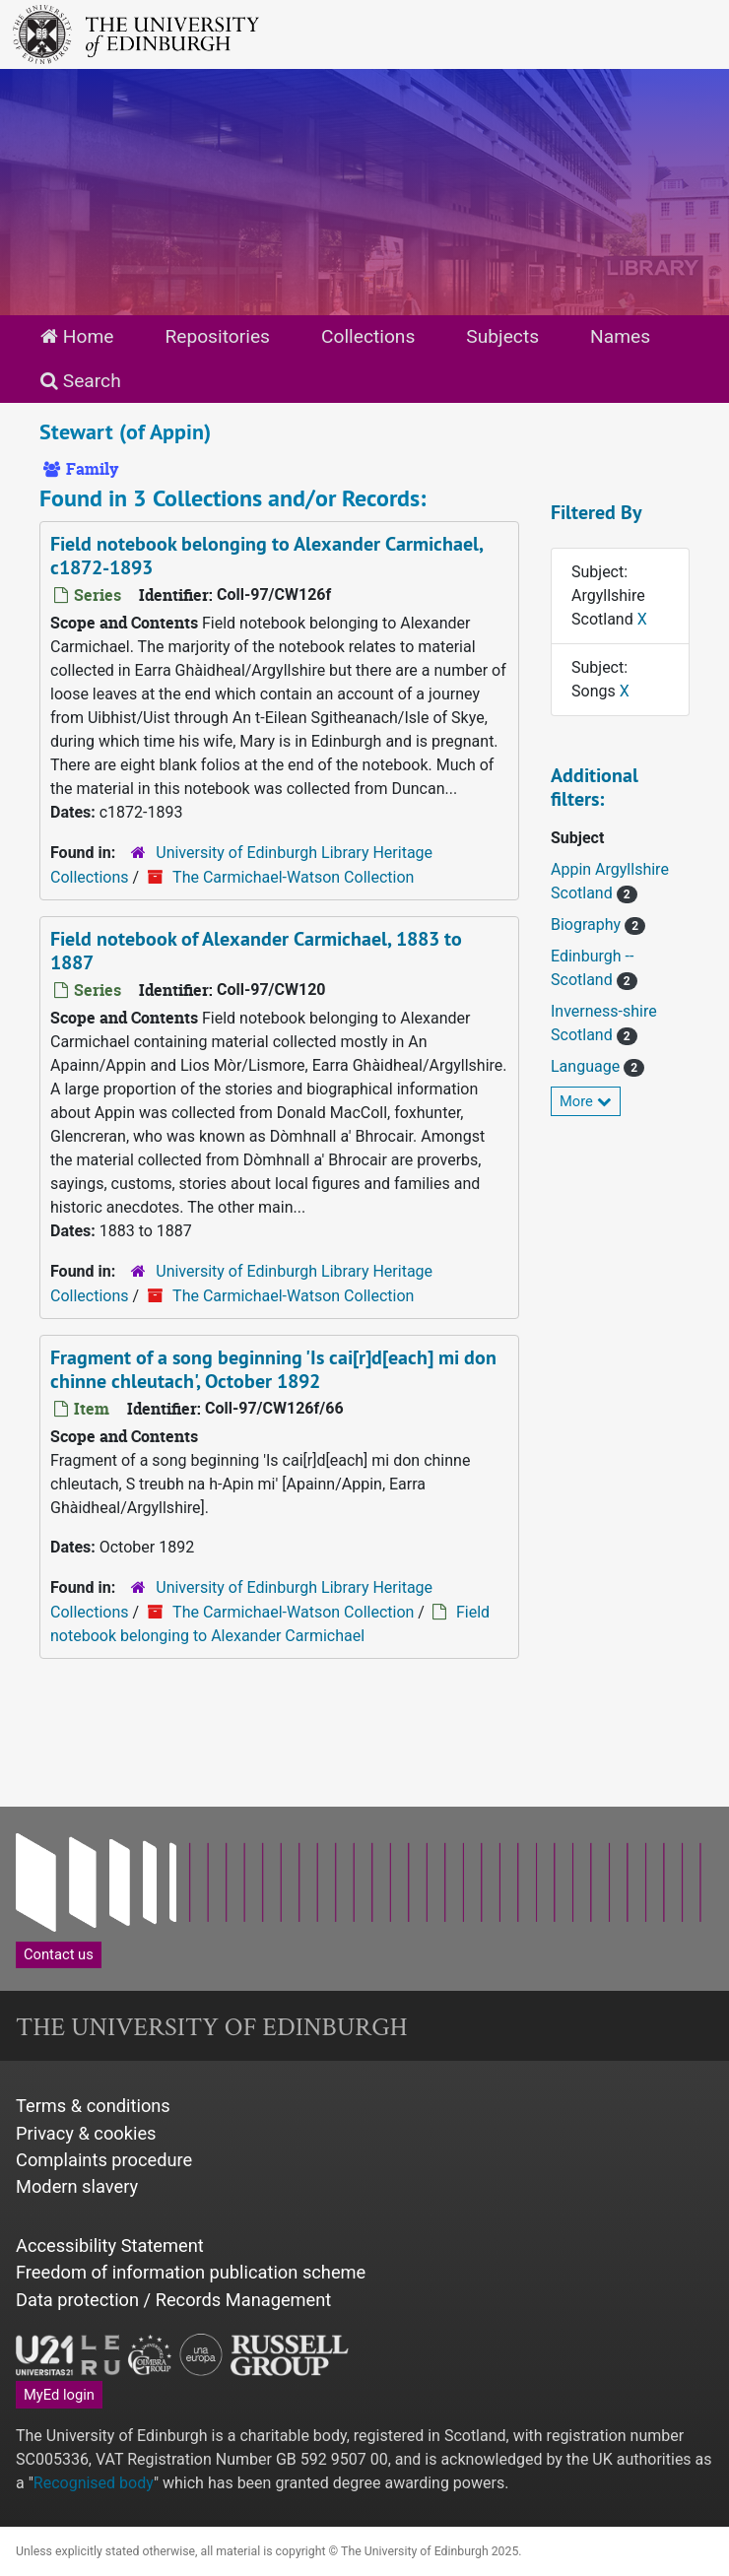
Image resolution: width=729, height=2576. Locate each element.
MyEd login (59, 2395)
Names (620, 336)
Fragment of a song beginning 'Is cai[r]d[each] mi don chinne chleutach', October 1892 (273, 1369)
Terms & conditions (93, 2105)
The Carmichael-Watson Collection (293, 877)
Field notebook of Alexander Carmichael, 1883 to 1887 (256, 950)
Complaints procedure (104, 2159)
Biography (588, 924)
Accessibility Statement (110, 2245)
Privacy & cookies (86, 2133)
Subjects (502, 336)
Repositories (217, 336)
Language (587, 1066)
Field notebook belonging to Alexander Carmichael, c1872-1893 (267, 555)
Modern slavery (77, 2186)
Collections (368, 336)
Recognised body (93, 2483)
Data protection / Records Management (173, 2299)
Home (76, 336)
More (586, 1101)
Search (80, 380)
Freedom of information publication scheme (190, 2272)
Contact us (59, 1954)
